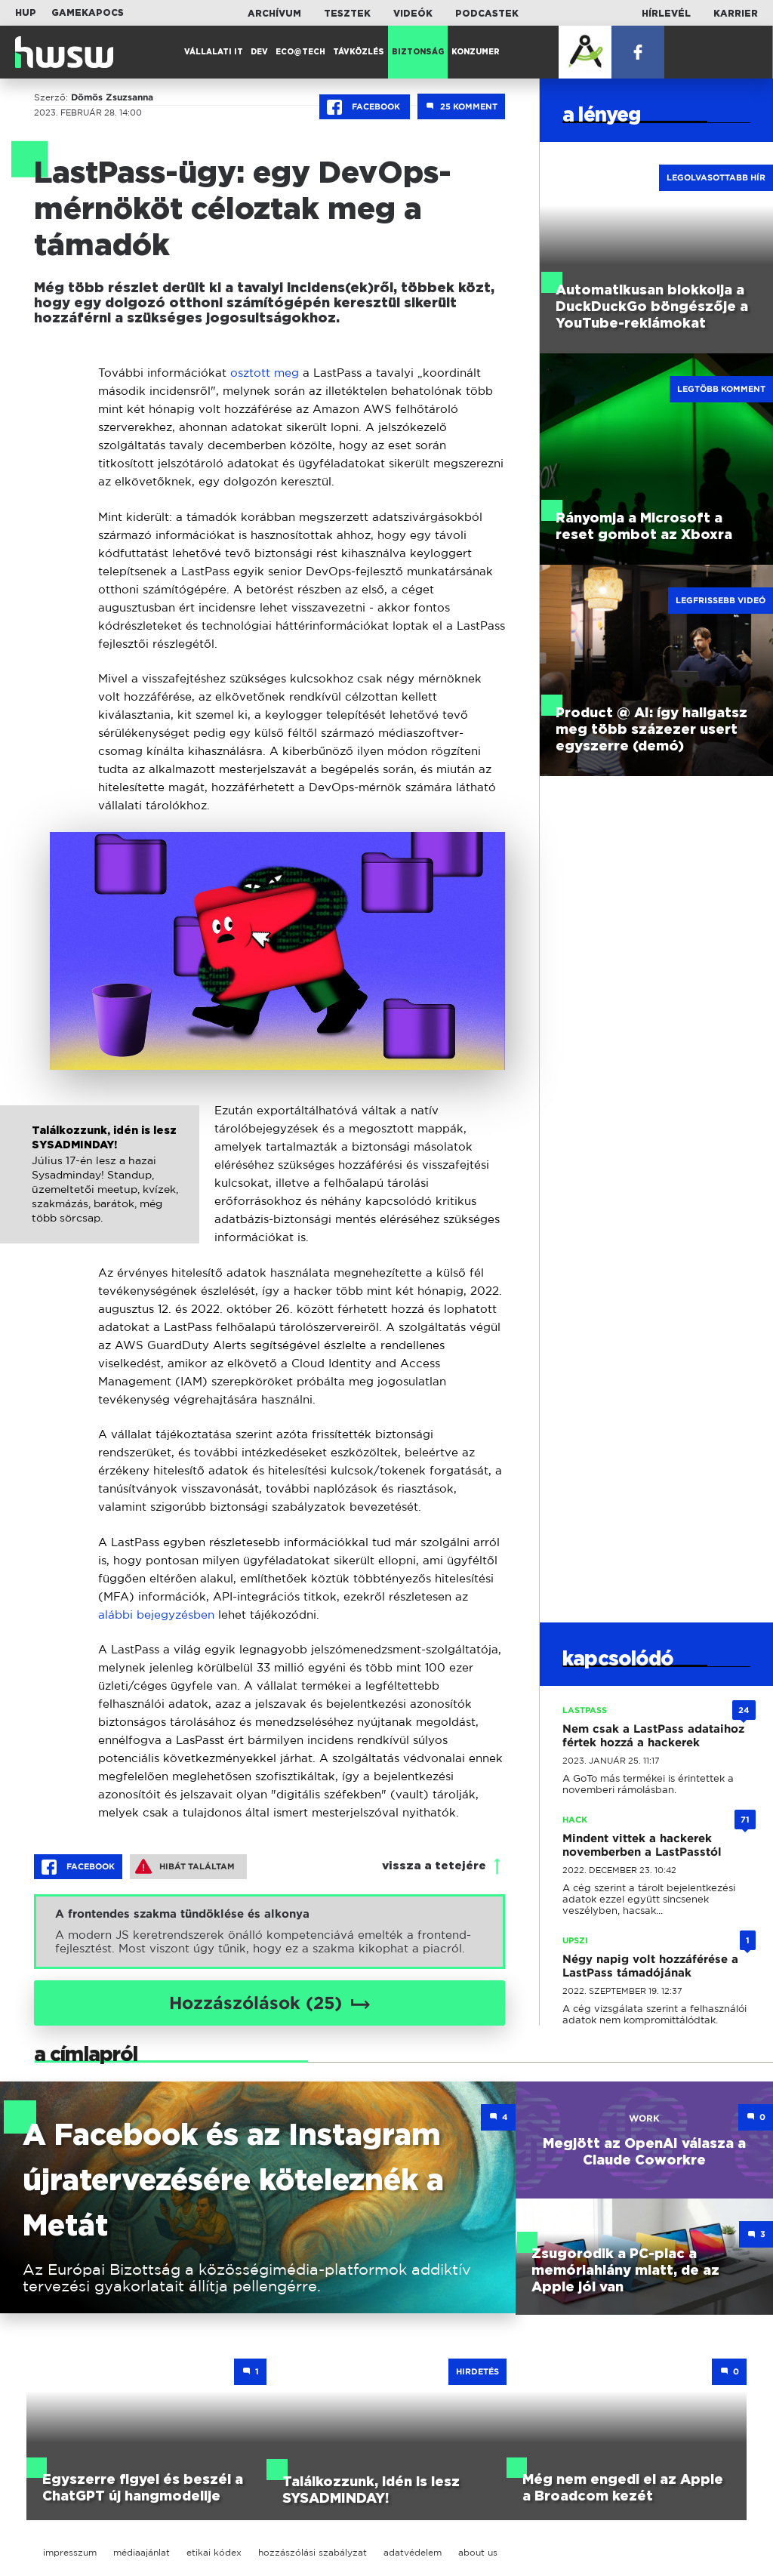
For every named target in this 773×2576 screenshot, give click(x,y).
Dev (259, 52)
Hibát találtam (185, 1866)
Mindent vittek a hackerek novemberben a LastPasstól (642, 1845)
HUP (25, 12)
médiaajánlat (141, 2552)
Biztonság (418, 52)
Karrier (735, 13)
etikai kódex (214, 2552)
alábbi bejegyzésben (156, 1614)
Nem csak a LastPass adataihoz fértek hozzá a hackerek (653, 1735)
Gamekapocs (87, 12)
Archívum (274, 13)
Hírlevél (666, 13)
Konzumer (475, 52)
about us (477, 2552)
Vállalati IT (213, 52)
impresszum (70, 2552)
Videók (413, 13)
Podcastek (487, 13)
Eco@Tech (300, 52)
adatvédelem (412, 2552)
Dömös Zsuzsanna (112, 97)
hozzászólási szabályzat (312, 2552)
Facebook (364, 107)
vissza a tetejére (434, 1866)
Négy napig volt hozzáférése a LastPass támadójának (650, 1966)
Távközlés (358, 52)
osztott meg (264, 372)
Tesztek (347, 13)
